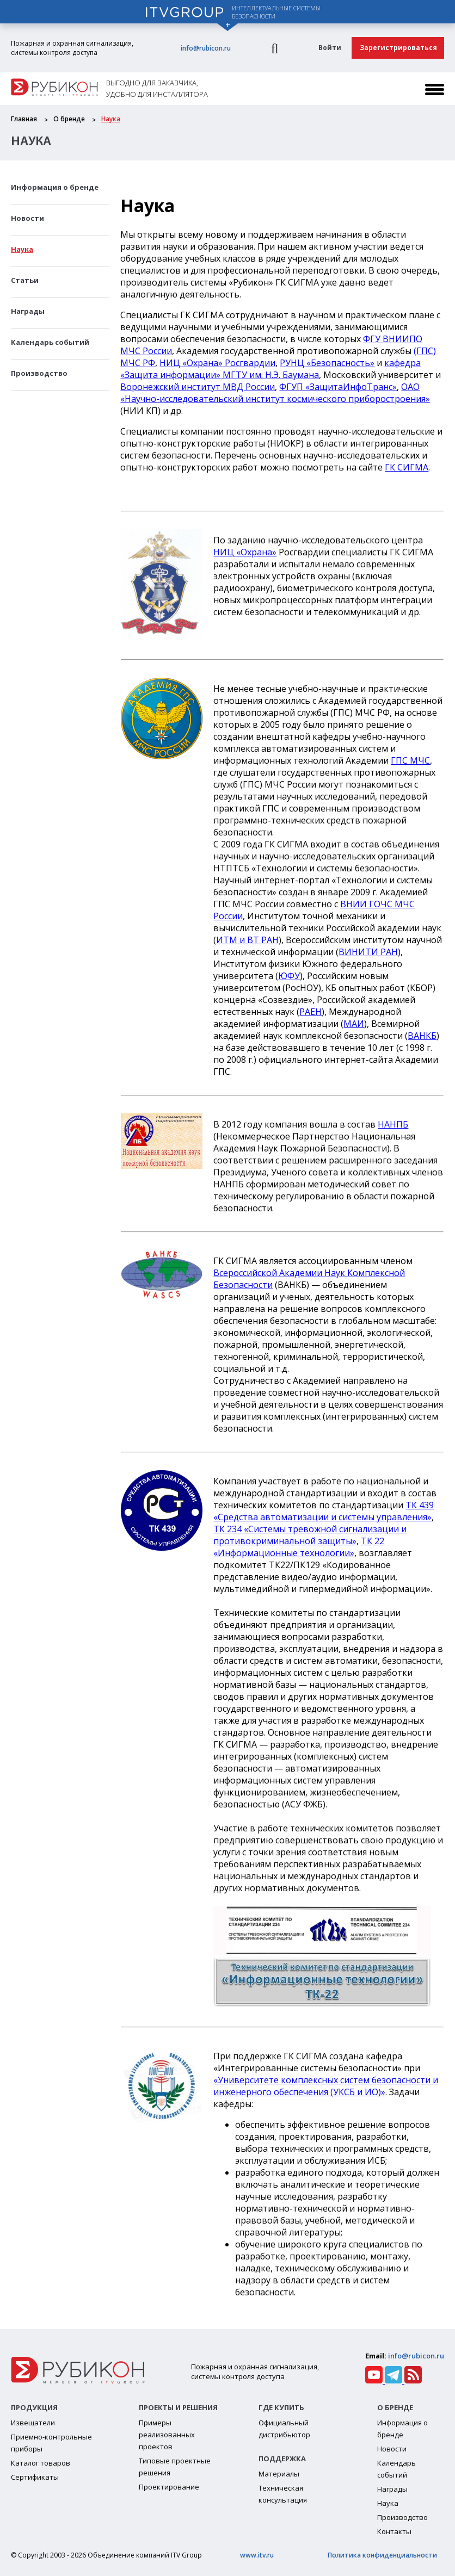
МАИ (353, 1024)
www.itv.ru (257, 2555)
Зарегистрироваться (398, 47)
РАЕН (310, 1012)
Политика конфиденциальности (382, 2555)
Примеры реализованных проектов (167, 2434)
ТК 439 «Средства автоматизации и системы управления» (323, 1511)
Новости (27, 218)
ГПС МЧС (410, 760)
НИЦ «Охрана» (244, 552)
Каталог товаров (40, 2463)
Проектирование (169, 2487)
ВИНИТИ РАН (368, 952)
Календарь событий (50, 342)
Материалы (279, 2474)
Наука (110, 118)
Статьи (25, 280)
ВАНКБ (422, 1036)
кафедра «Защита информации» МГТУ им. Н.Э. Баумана (270, 369)
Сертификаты (35, 2477)
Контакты (394, 2531)
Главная (24, 118)
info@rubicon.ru (206, 48)
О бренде (69, 118)
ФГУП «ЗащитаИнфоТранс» (338, 387)
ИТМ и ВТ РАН (247, 940)
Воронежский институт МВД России (197, 387)
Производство (39, 373)
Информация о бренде (55, 187)
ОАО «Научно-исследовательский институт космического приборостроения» (275, 393)
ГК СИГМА (406, 467)
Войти (329, 47)
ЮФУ (289, 976)
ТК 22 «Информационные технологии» (298, 1547)
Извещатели (33, 2423)
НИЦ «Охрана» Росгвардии (217, 363)
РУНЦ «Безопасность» (327, 363)
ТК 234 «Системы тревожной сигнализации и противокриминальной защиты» (310, 1535)
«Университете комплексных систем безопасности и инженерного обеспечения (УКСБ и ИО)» (325, 2086)
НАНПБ (393, 1124)
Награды (28, 311)
